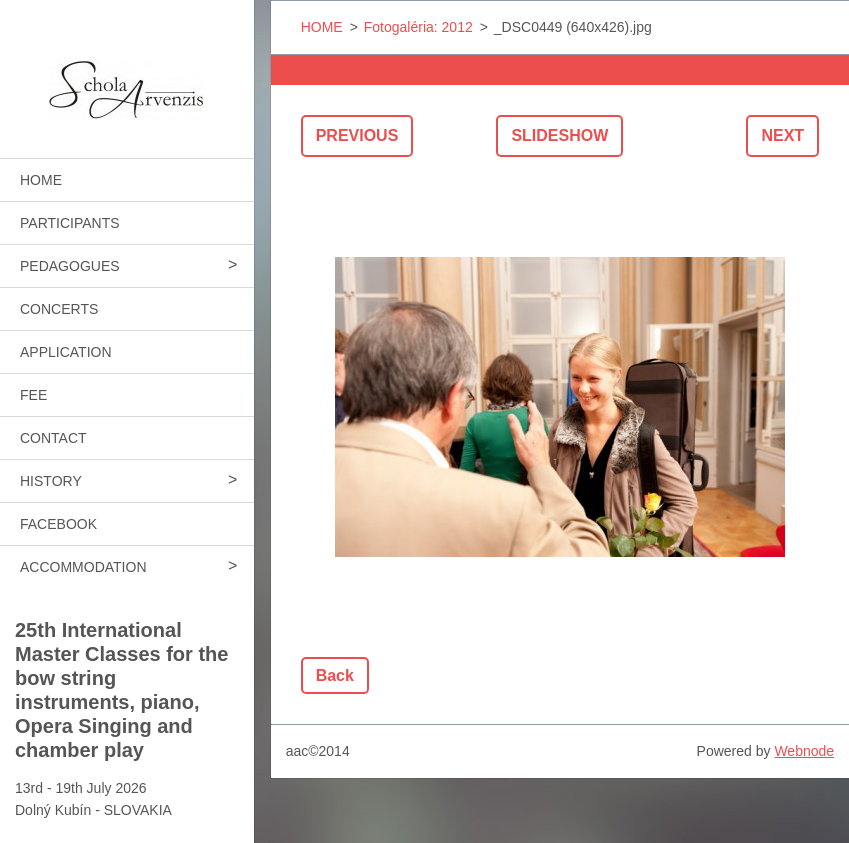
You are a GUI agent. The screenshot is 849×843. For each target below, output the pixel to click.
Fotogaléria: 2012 (418, 27)
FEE (33, 395)
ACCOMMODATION (83, 567)
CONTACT (53, 438)
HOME (41, 180)
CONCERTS (59, 309)
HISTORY (51, 481)
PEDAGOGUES (70, 266)
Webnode (804, 751)
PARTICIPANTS (70, 223)
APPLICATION (66, 352)
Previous (357, 135)
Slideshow (559, 135)
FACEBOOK (58, 524)
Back (335, 675)
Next (782, 135)
